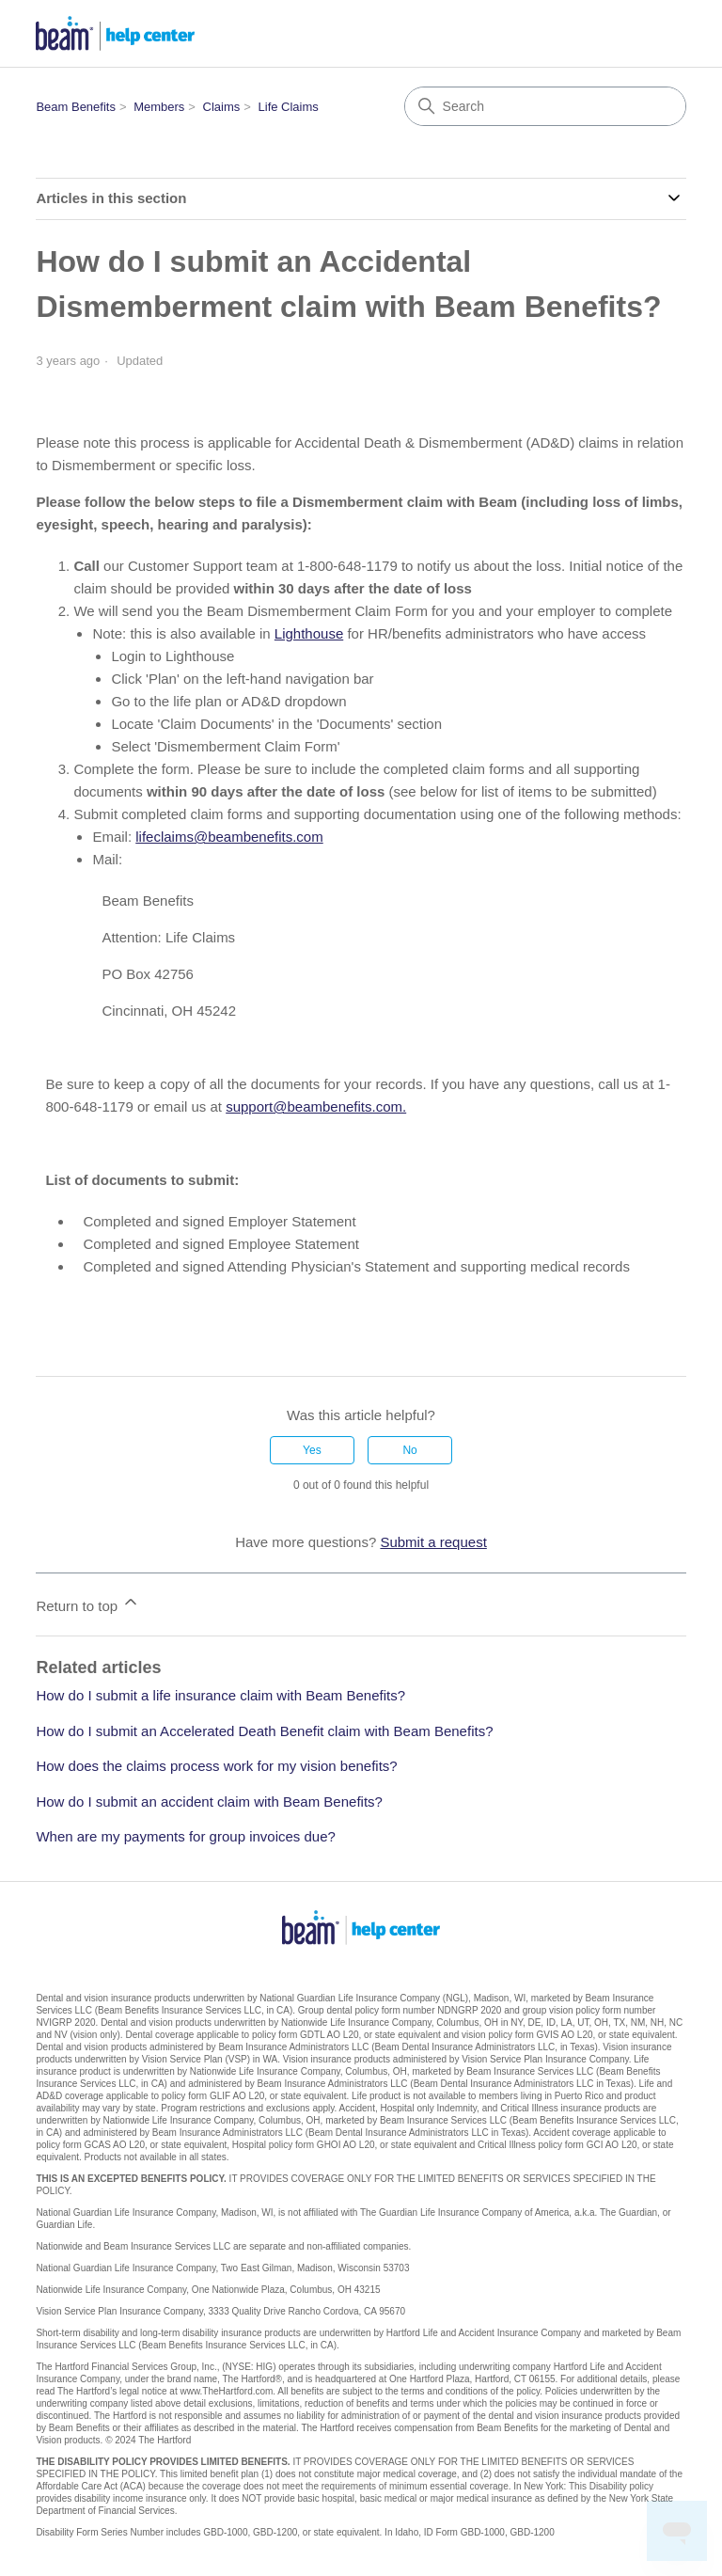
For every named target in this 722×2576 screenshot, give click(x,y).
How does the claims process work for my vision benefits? (216, 1766)
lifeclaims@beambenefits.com (228, 837)
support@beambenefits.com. (316, 1106)
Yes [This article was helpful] (312, 1450)
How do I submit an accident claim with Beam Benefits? (209, 1802)
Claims (222, 107)
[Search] (545, 106)
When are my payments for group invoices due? (186, 1836)
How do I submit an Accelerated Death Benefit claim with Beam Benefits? (264, 1731)
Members (158, 107)
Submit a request (433, 1542)
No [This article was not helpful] (409, 1450)
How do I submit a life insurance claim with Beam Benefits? (220, 1695)
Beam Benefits (76, 107)
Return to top (88, 1603)
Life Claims (289, 107)
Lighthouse (309, 633)
